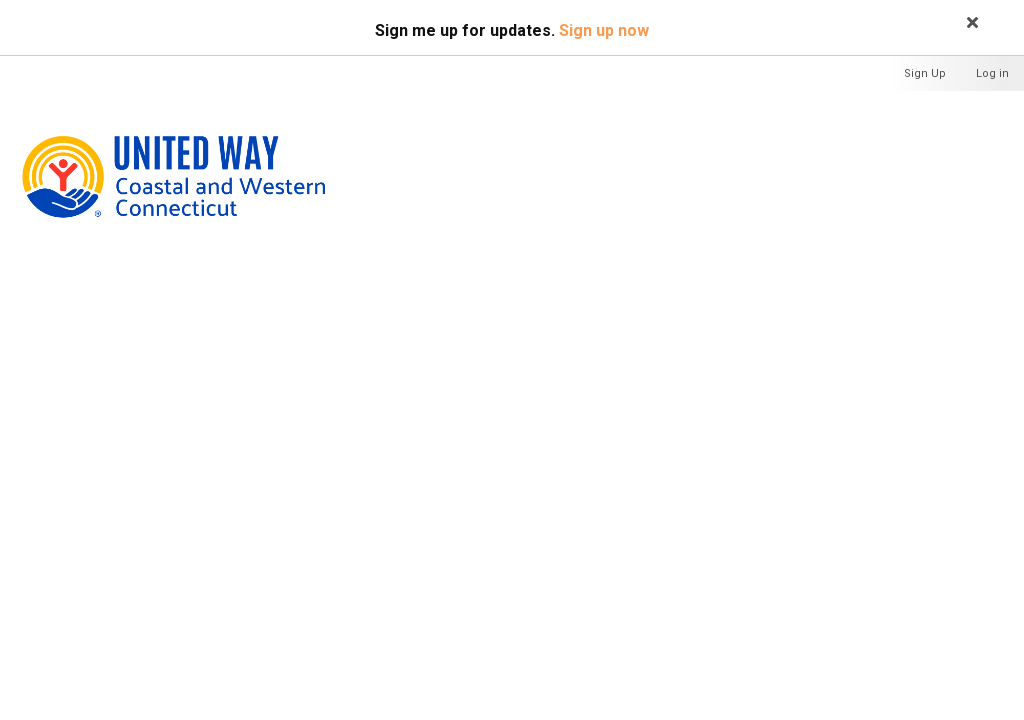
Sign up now (604, 30)
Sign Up (925, 73)
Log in (992, 73)
